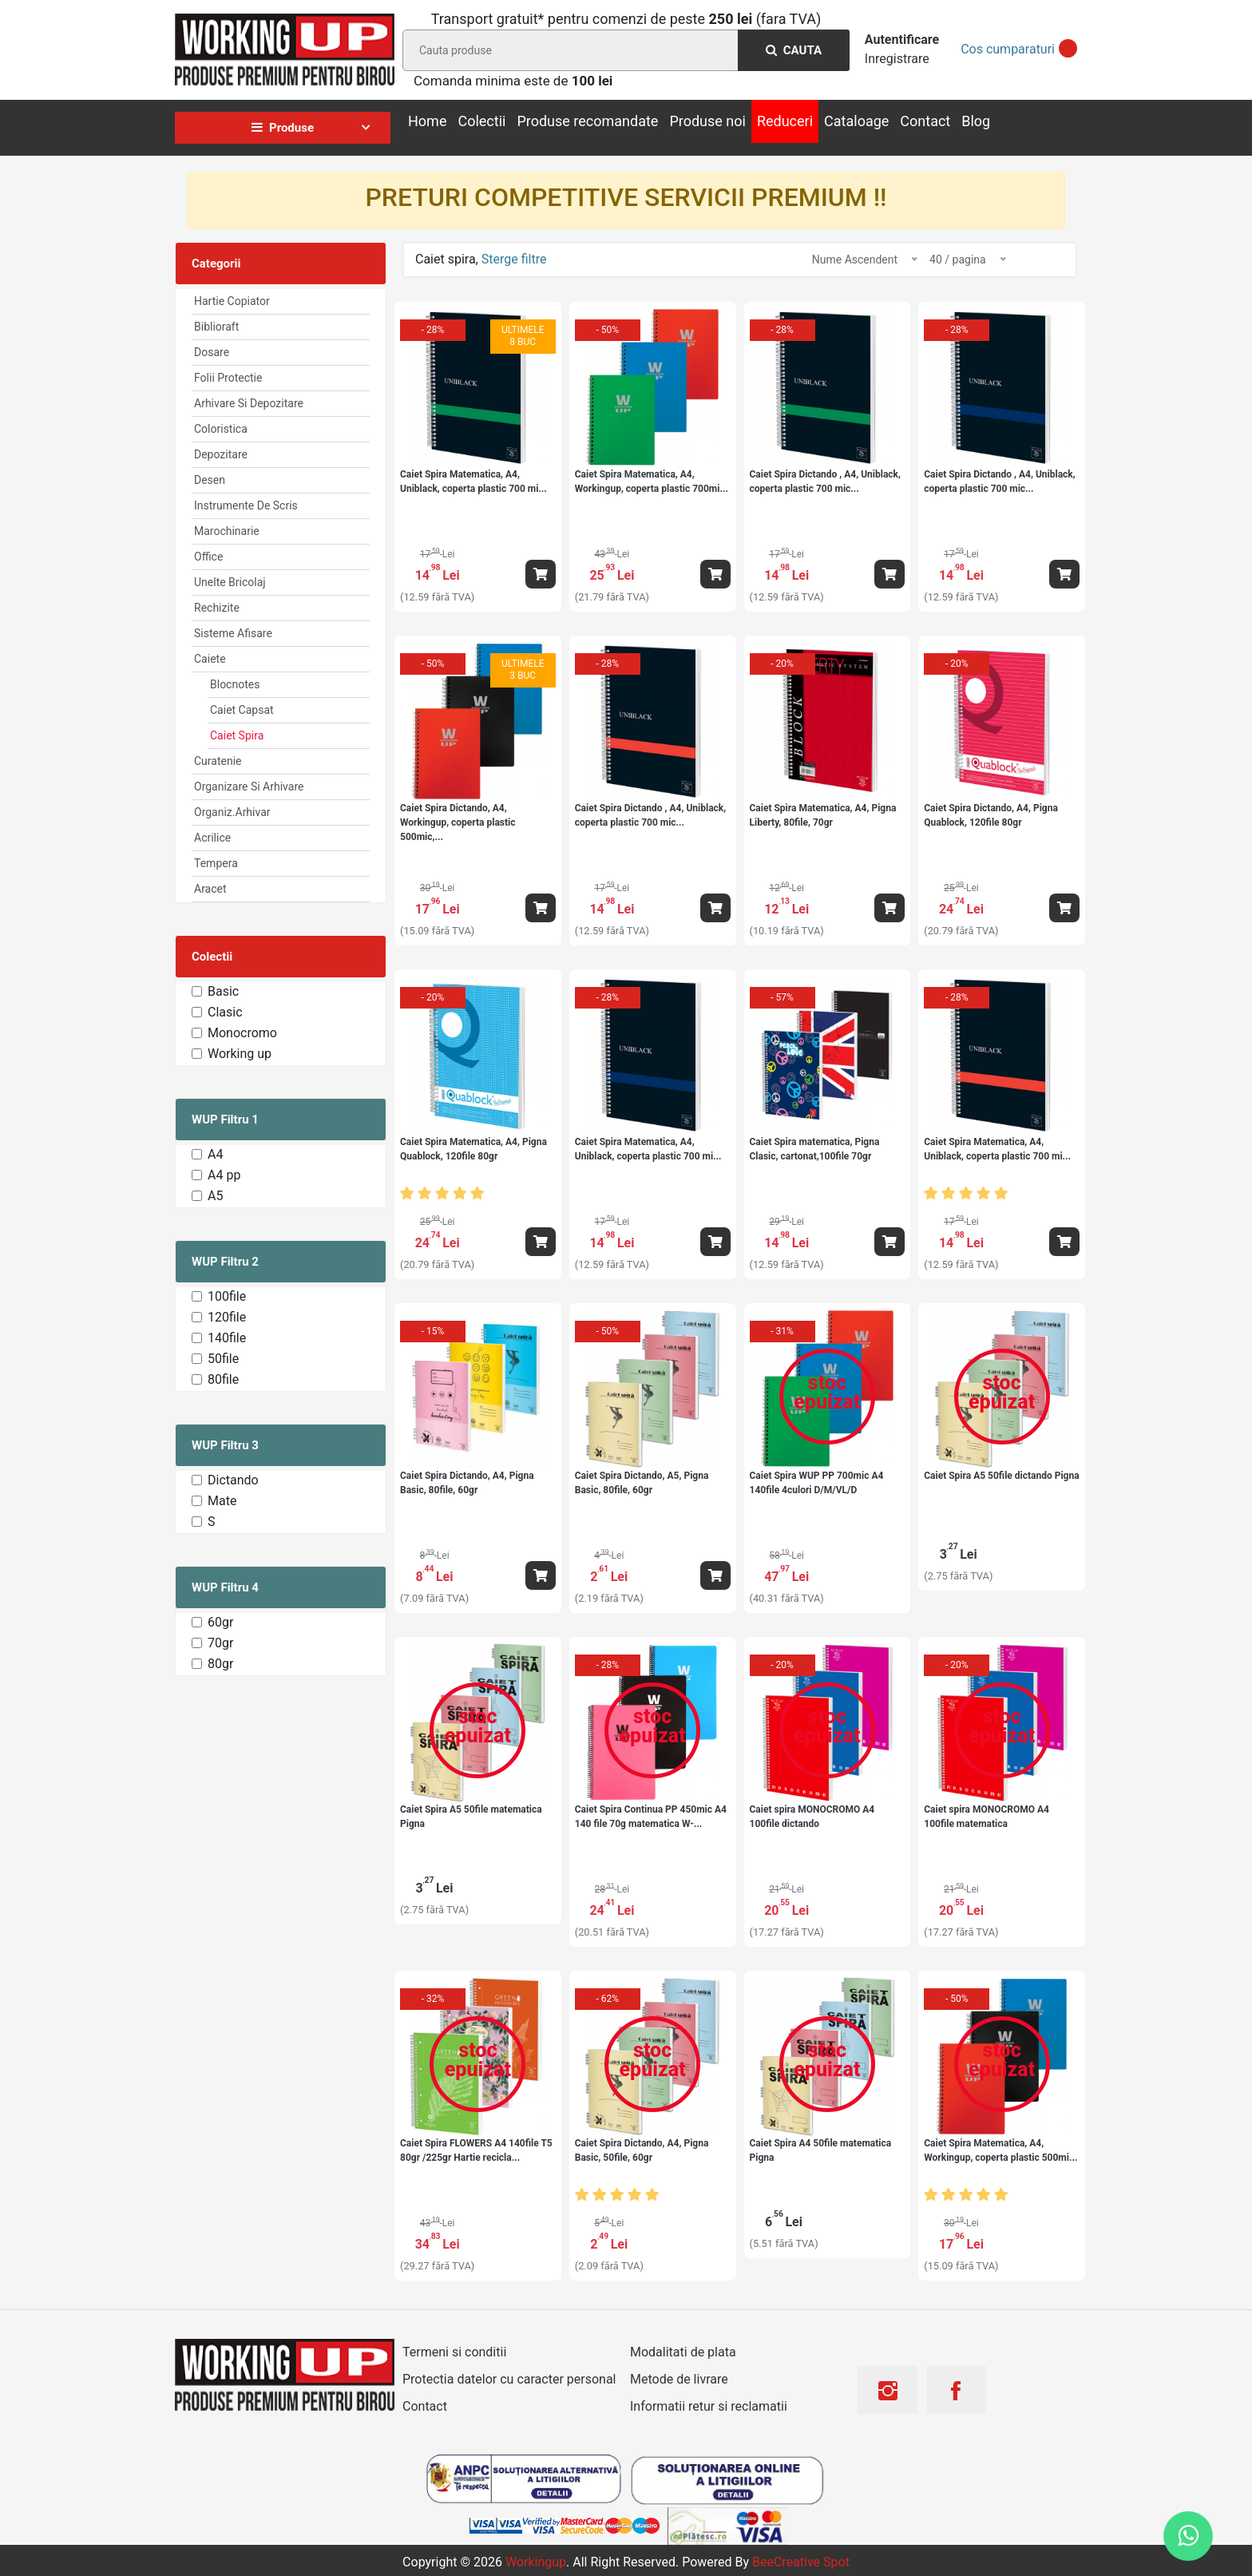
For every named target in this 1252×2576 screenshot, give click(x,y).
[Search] (622, 50)
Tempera (216, 863)
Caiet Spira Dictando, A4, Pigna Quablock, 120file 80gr (991, 815)
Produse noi (707, 121)
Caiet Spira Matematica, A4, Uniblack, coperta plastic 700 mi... (473, 481)
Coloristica (221, 428)
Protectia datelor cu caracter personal (509, 2379)
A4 (215, 1154)
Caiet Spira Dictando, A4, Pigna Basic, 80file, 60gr (467, 1483)
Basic (223, 991)
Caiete (210, 658)
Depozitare (221, 454)
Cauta (794, 50)
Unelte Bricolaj (230, 582)
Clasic (225, 1012)
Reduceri (785, 121)
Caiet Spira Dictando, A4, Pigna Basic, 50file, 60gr (642, 2150)
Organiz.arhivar (232, 812)
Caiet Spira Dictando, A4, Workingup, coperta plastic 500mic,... (457, 822)
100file (227, 1296)
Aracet (210, 888)
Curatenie (217, 761)
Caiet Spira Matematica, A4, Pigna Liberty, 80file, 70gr (823, 815)
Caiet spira (236, 735)
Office (208, 556)
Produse (283, 128)
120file (227, 1317)
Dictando (233, 1480)
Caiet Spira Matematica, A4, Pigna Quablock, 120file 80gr (473, 1149)
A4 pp (224, 1175)
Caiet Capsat (242, 709)
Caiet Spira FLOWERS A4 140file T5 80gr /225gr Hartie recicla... (476, 2150)
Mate (222, 1500)
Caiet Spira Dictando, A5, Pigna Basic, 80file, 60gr (642, 1483)
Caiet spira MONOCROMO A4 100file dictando (812, 1816)
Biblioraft (216, 326)
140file (227, 1337)
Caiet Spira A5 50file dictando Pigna (1001, 1475)
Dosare (211, 352)
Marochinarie (227, 531)
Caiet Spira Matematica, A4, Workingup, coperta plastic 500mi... (1000, 2150)
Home (427, 121)
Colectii (481, 121)
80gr (220, 1663)
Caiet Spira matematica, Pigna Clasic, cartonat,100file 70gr (815, 1149)
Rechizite (217, 607)
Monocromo (242, 1032)
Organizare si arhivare (248, 786)
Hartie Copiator (232, 301)
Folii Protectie (228, 377)
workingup (535, 2562)
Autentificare (902, 39)
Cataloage (856, 121)
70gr (220, 1643)
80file (223, 1379)
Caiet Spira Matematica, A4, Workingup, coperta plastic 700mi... (651, 481)
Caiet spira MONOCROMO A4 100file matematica (986, 1816)
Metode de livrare (679, 2379)
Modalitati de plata (683, 2352)
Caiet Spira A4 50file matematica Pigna (821, 2150)
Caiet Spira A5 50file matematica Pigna (471, 1816)
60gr (220, 1622)
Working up (239, 1053)
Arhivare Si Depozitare (248, 403)
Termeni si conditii (454, 2352)
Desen (209, 480)
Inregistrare (897, 58)
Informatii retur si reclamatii (708, 2406)
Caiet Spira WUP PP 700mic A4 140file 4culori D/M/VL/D (817, 1483)
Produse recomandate (587, 121)
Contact (925, 121)
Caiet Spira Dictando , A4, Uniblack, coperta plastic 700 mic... (825, 481)
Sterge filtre (514, 259)
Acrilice (212, 837)
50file (223, 1358)
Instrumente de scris (246, 505)
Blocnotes (235, 684)
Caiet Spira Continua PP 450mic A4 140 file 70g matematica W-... (651, 1816)
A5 (215, 1195)
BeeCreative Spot (801, 2562)
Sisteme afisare (233, 633)
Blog (975, 121)
